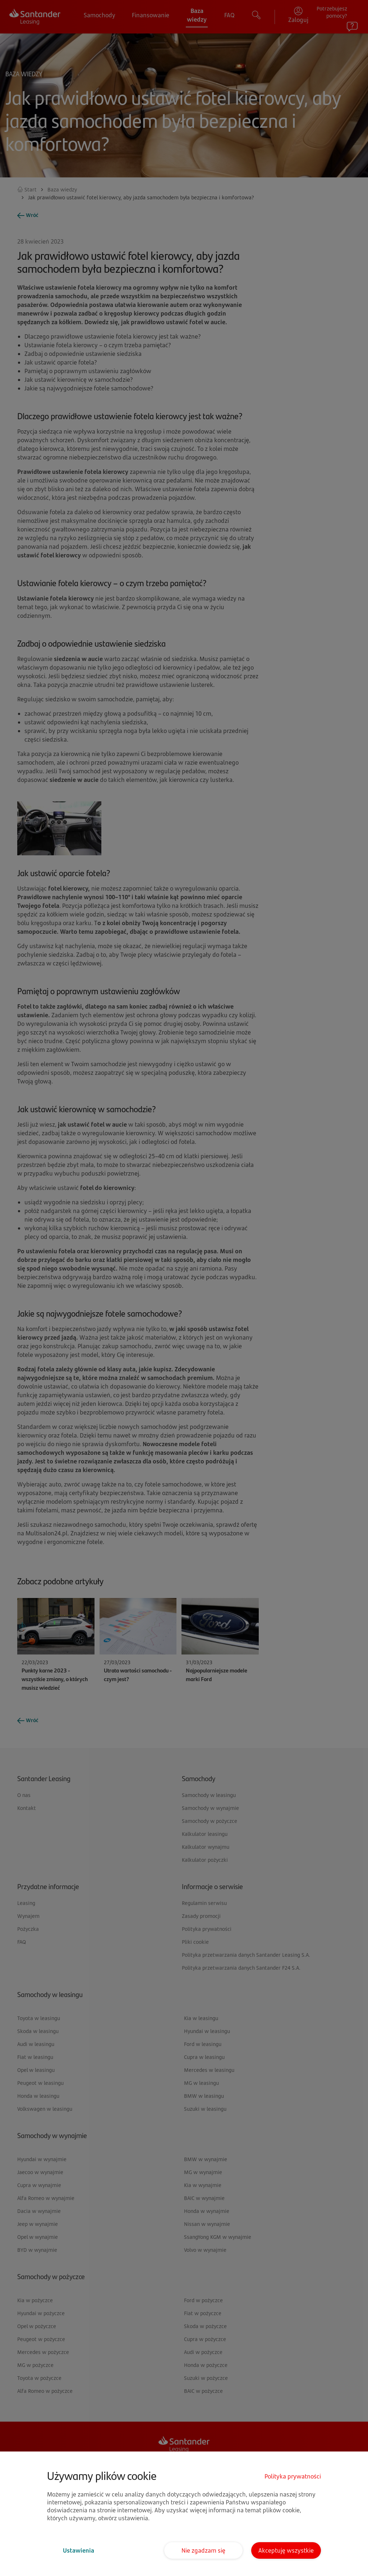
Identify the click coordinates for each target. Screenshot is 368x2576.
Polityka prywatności (292, 2476)
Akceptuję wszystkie (286, 2550)
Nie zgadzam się (203, 2550)
